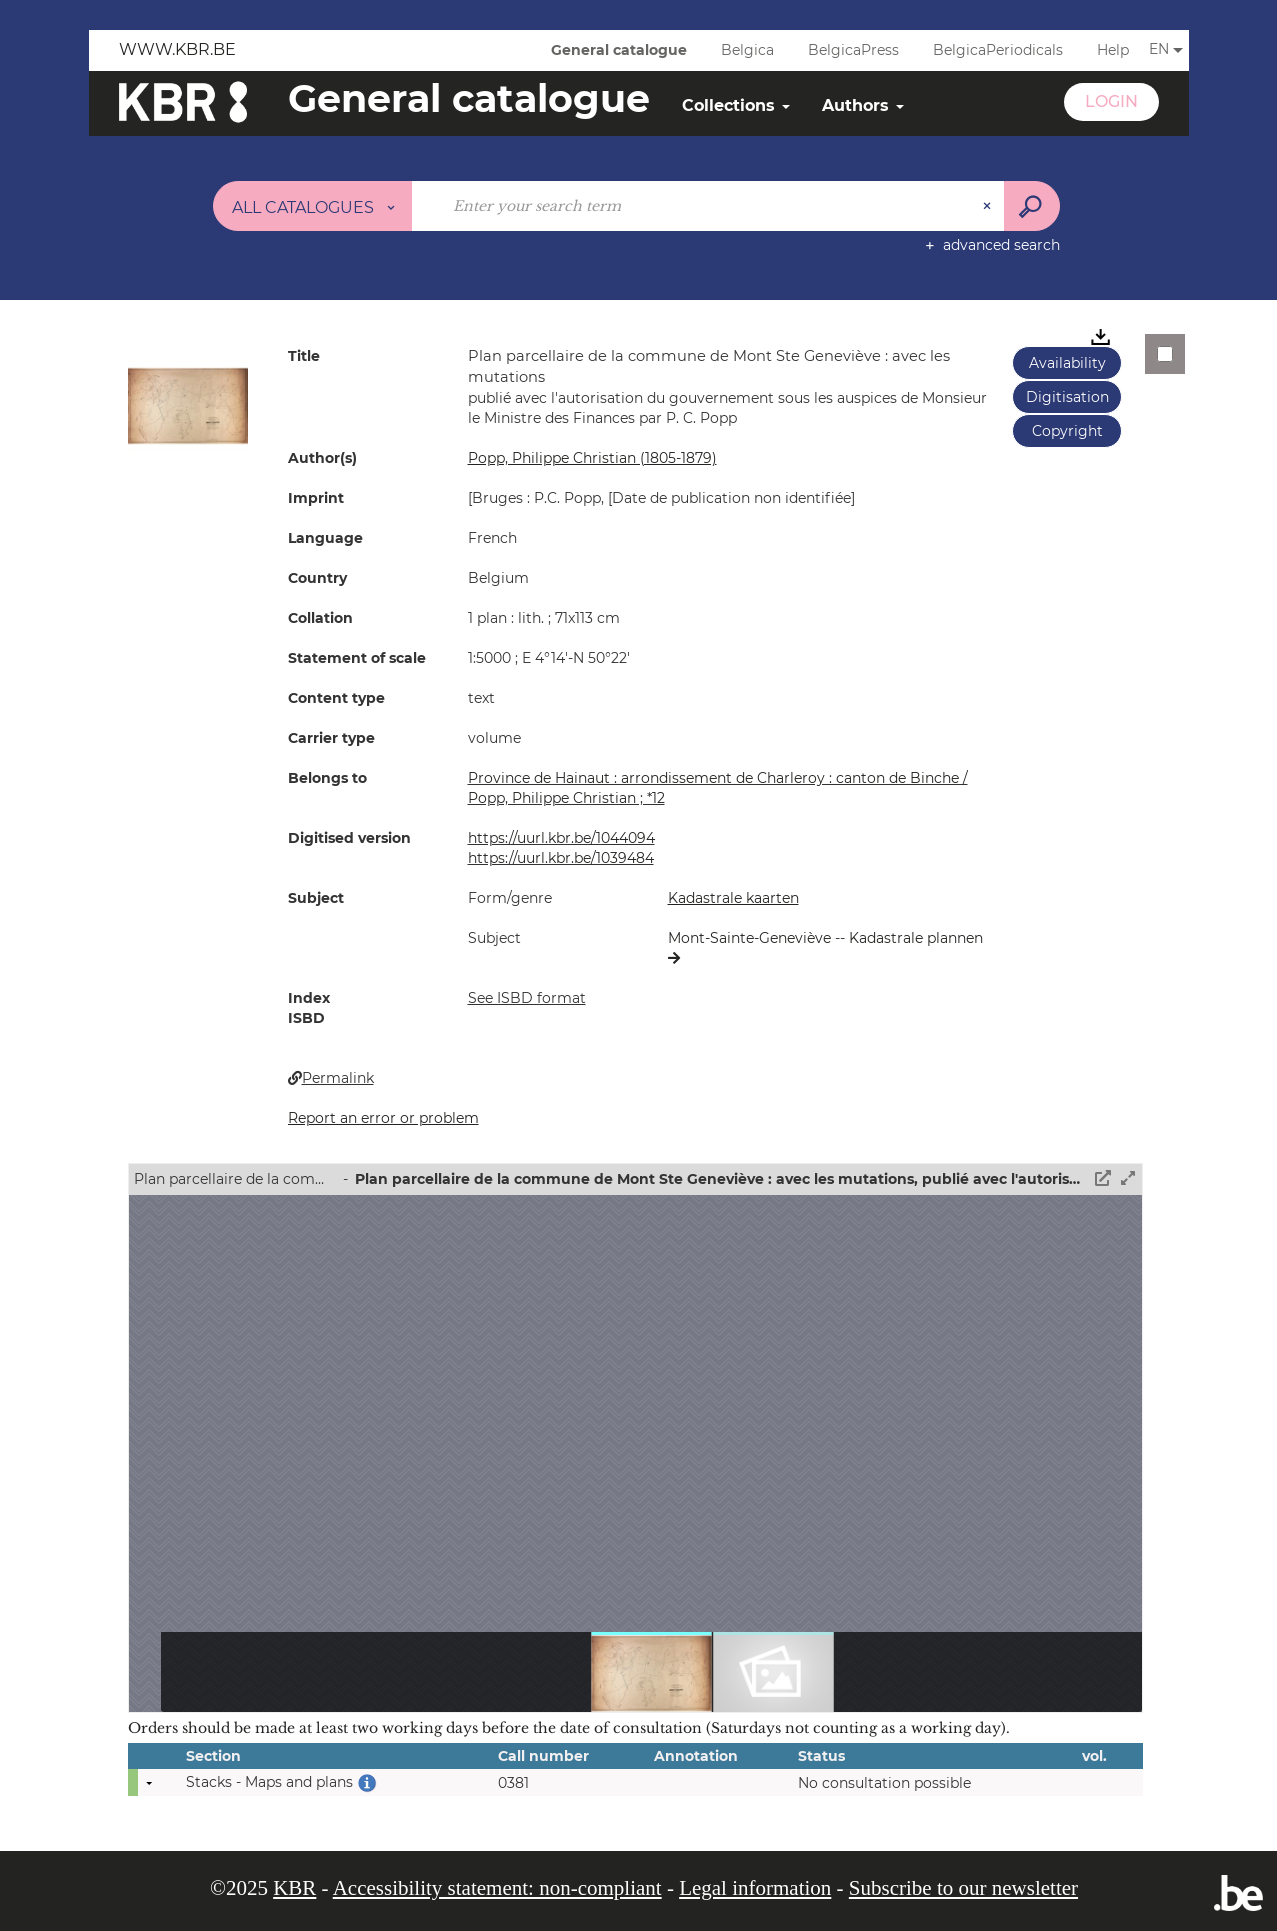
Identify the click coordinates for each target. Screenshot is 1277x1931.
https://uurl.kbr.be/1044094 (561, 838)
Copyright (1067, 431)
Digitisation (1067, 397)
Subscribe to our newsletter (963, 1888)
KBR (294, 1888)
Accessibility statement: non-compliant (497, 1888)
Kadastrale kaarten (733, 898)
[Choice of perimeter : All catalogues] (313, 206)
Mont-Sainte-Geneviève (751, 938)
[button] (188, 405)
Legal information (755, 1888)
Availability (1067, 363)
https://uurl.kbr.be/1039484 (561, 858)
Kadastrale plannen (916, 938)
